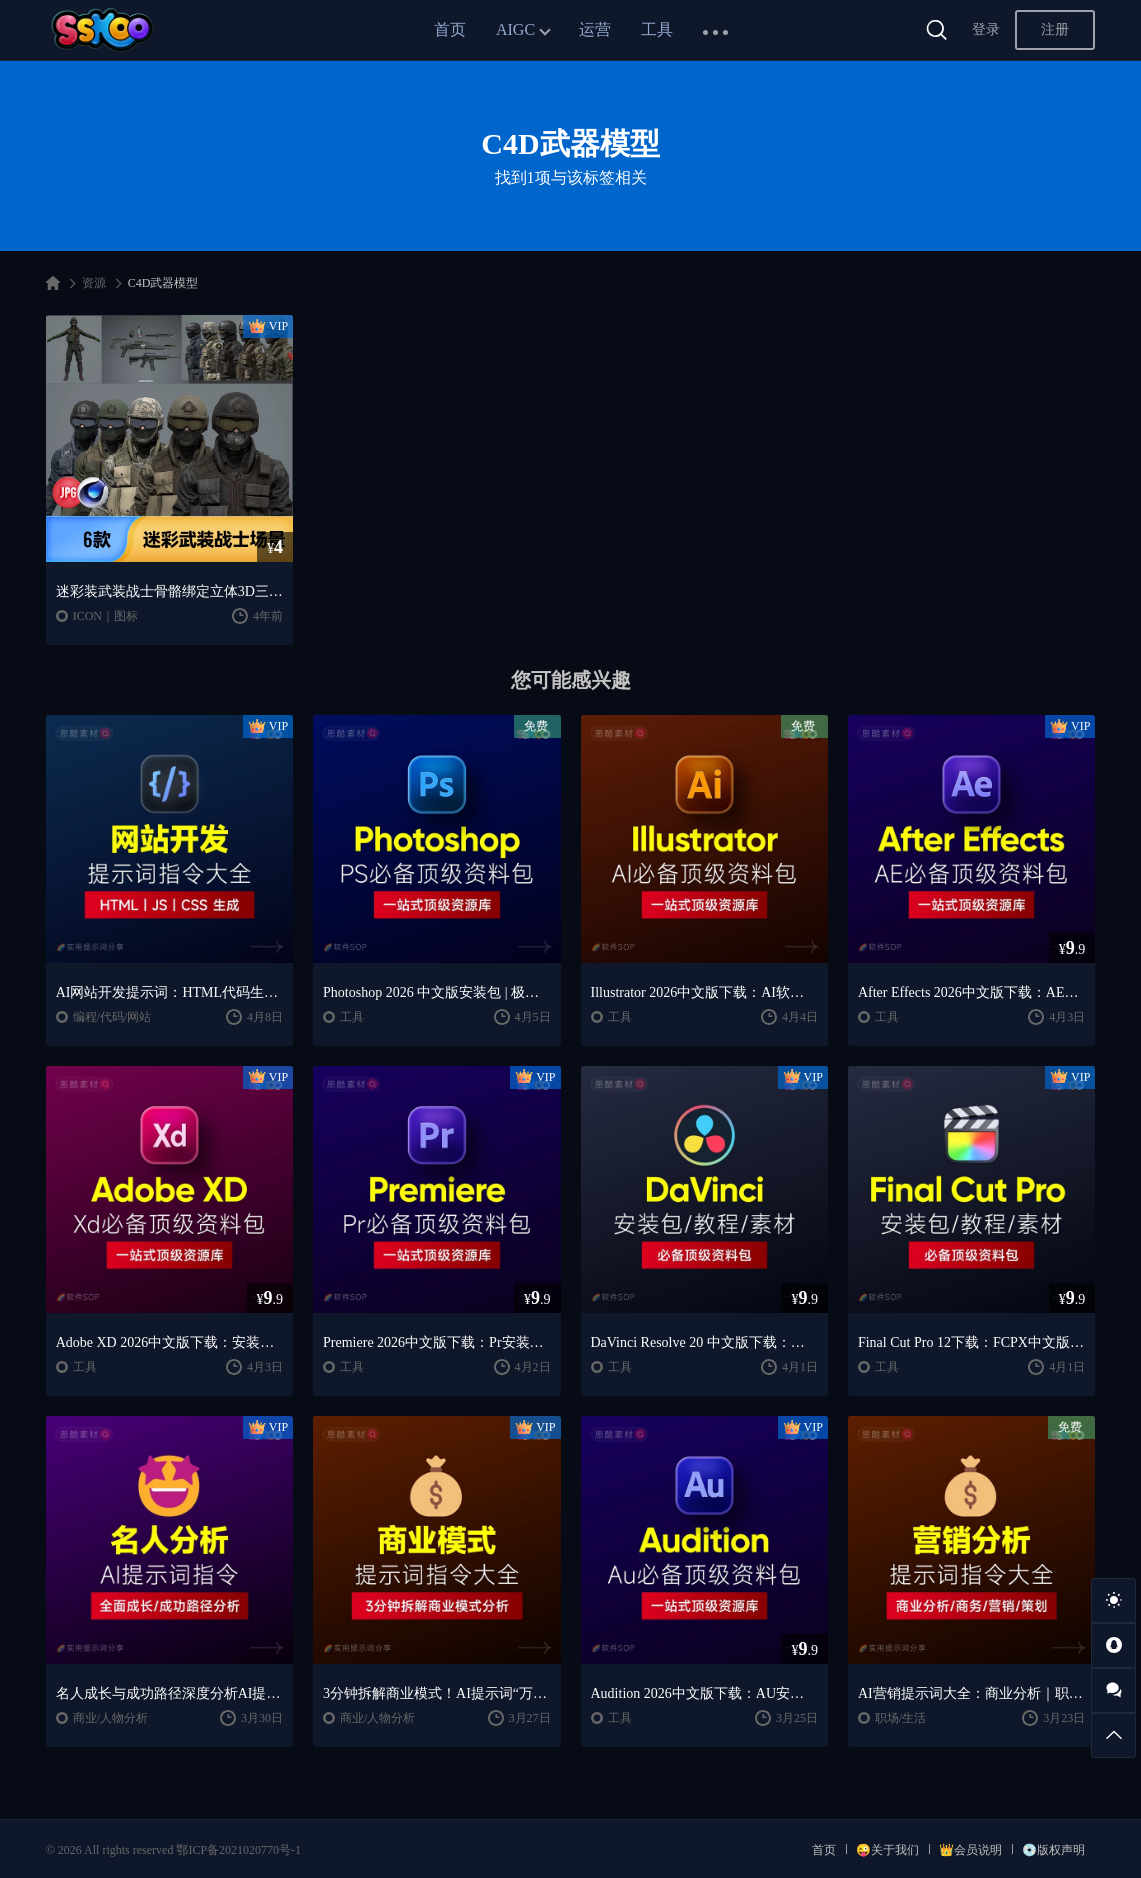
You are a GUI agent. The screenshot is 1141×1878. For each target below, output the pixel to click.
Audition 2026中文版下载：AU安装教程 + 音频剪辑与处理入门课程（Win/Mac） (704, 1693)
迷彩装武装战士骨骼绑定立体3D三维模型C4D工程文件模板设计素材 (169, 591)
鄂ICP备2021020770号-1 (238, 1850)
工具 (657, 29)
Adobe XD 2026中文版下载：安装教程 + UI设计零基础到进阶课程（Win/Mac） (169, 1342)
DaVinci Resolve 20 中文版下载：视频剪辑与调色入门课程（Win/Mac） (704, 1342)
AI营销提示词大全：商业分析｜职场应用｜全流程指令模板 (971, 1693)
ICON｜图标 (105, 616)
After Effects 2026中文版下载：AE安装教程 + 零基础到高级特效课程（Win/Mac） (971, 992)
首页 (450, 29)
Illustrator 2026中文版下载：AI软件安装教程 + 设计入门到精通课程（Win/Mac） (704, 992)
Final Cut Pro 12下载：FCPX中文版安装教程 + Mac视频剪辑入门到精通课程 (971, 1342)
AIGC (515, 29)
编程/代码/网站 (112, 1017)
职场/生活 (900, 1718)
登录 (986, 29)
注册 (1055, 29)
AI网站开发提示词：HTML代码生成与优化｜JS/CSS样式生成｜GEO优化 (169, 992)
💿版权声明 (1053, 1850)
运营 (595, 29)
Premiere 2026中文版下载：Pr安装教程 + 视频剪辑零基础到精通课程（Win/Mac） (436, 1342)
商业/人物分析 (110, 1718)
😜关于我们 (887, 1850)
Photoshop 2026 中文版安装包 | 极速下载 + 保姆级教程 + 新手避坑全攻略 (436, 992)
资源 (94, 283)
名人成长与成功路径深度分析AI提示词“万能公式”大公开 (169, 1693)
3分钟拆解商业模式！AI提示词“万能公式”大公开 (436, 1693)
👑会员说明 (970, 1850)
